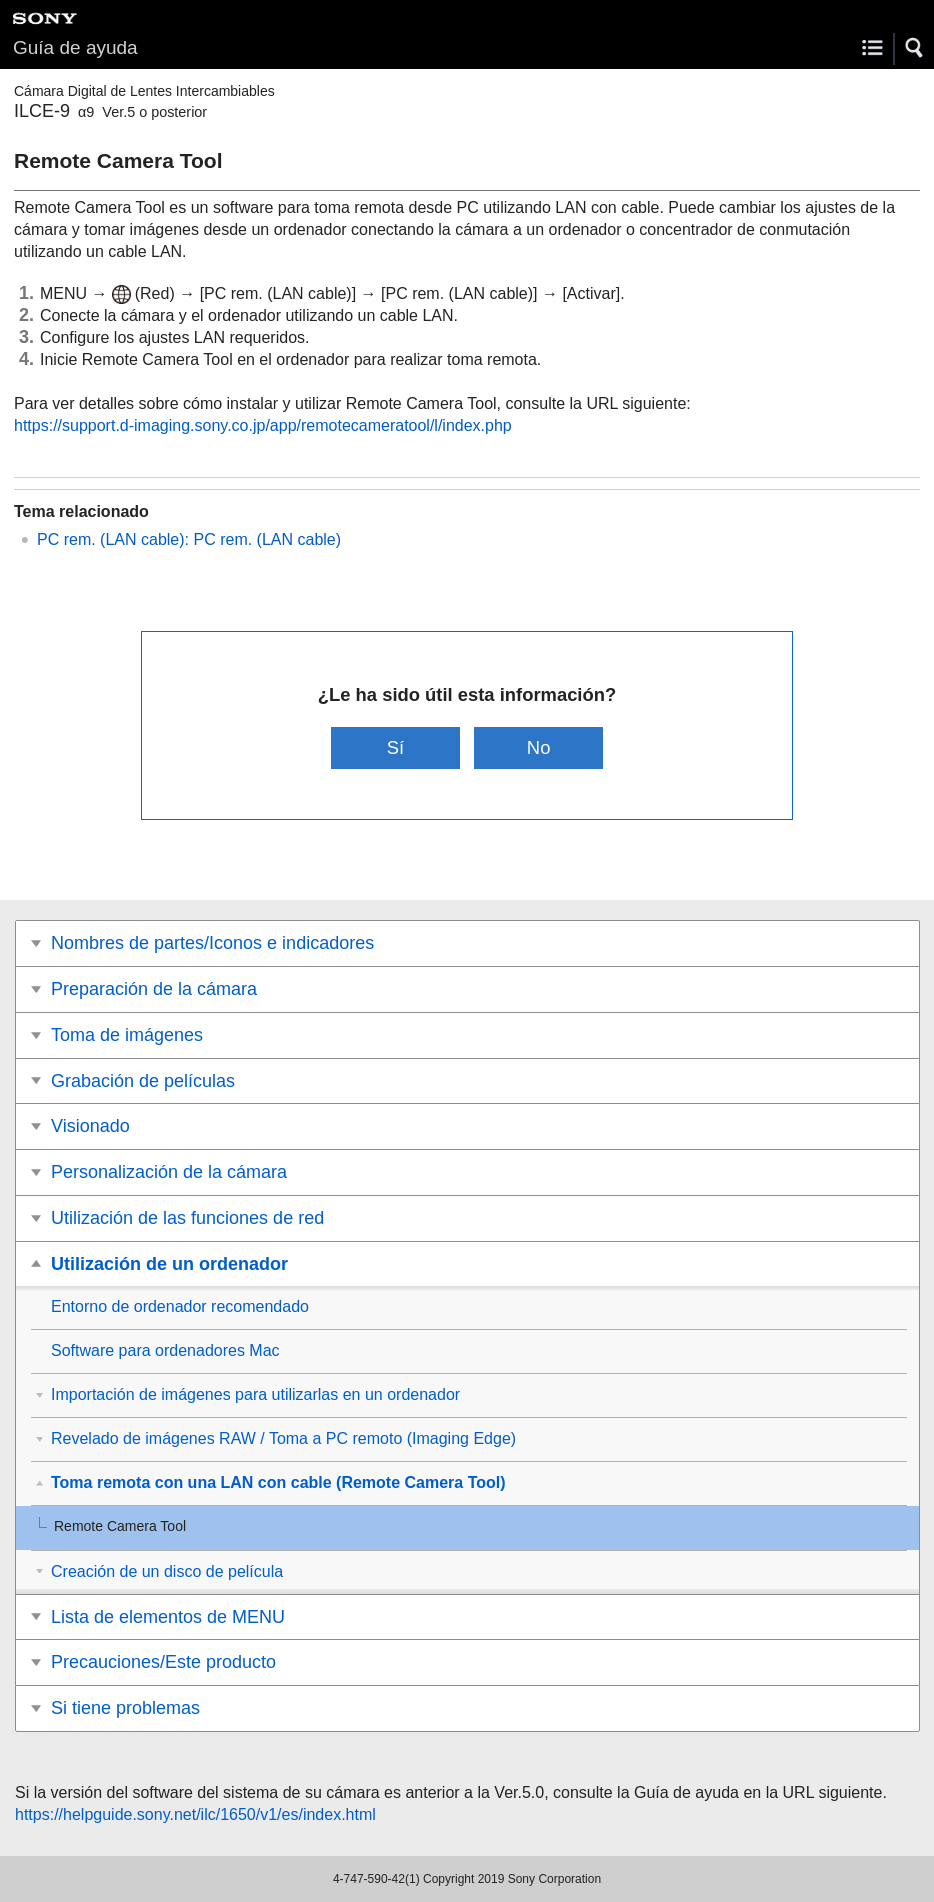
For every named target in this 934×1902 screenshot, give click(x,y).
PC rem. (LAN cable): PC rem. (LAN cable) (189, 539)
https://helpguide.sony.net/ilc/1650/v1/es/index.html (195, 1814)
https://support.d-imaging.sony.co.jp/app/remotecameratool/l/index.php (263, 425)
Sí (395, 747)
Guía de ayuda (75, 47)
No (539, 747)
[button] (915, 48)
